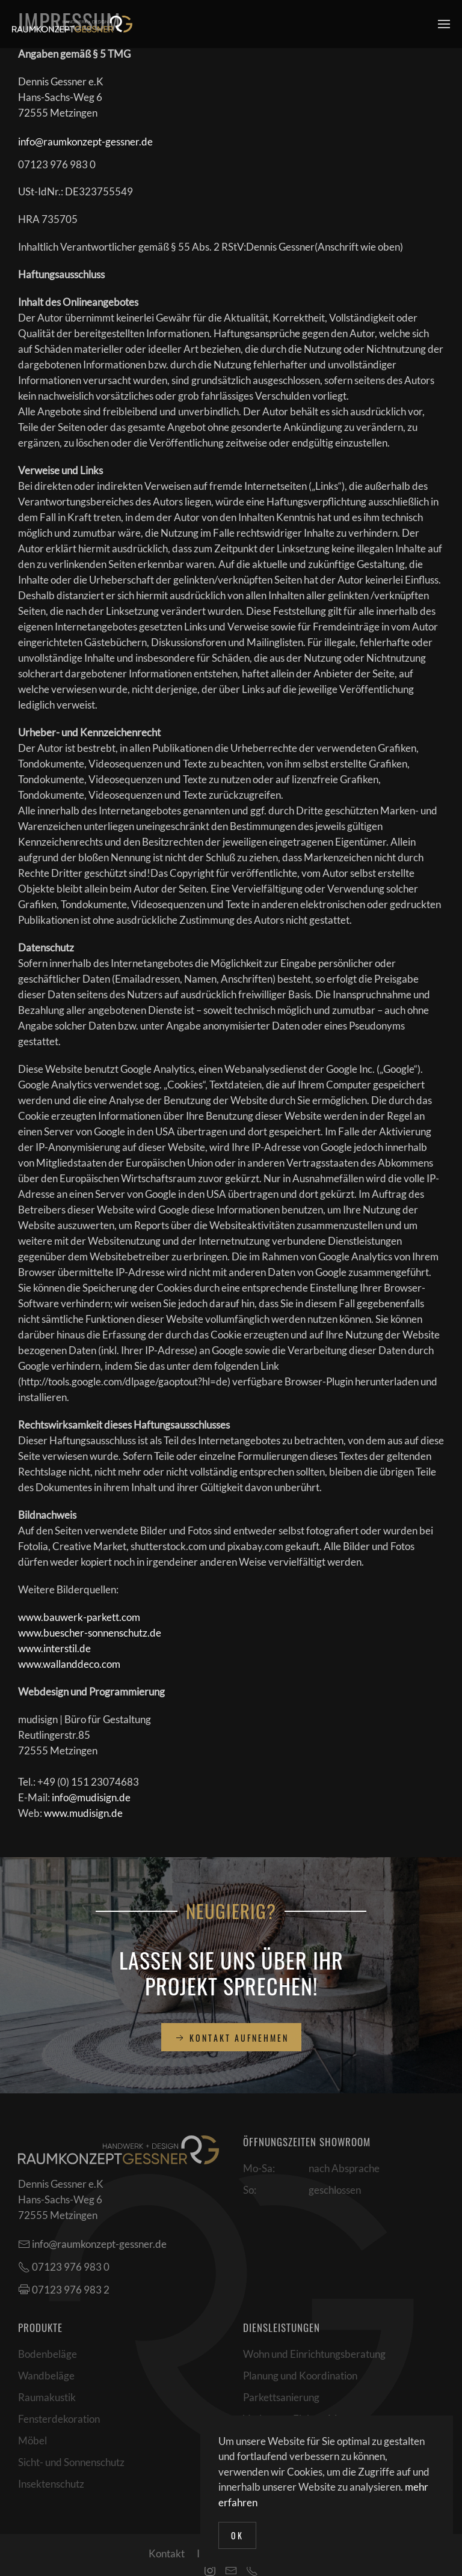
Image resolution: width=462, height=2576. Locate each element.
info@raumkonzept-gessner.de (85, 141)
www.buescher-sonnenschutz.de (89, 1632)
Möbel (32, 2440)
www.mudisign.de (83, 1813)
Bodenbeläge (47, 2354)
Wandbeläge (46, 2375)
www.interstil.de (54, 1648)
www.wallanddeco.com (69, 1664)
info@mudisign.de (91, 1797)
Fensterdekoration (59, 2419)
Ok (237, 2535)
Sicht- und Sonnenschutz (71, 2462)
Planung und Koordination (300, 2375)
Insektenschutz (51, 2483)
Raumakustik (47, 2397)
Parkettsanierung (281, 2397)
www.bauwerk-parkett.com (79, 1617)
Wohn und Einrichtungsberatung (314, 2354)
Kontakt (167, 2553)
